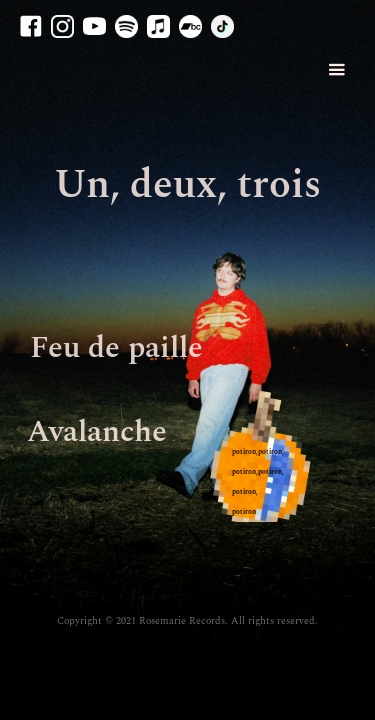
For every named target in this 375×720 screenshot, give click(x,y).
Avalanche (97, 432)
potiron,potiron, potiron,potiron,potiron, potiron (258, 482)
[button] (326, 70)
